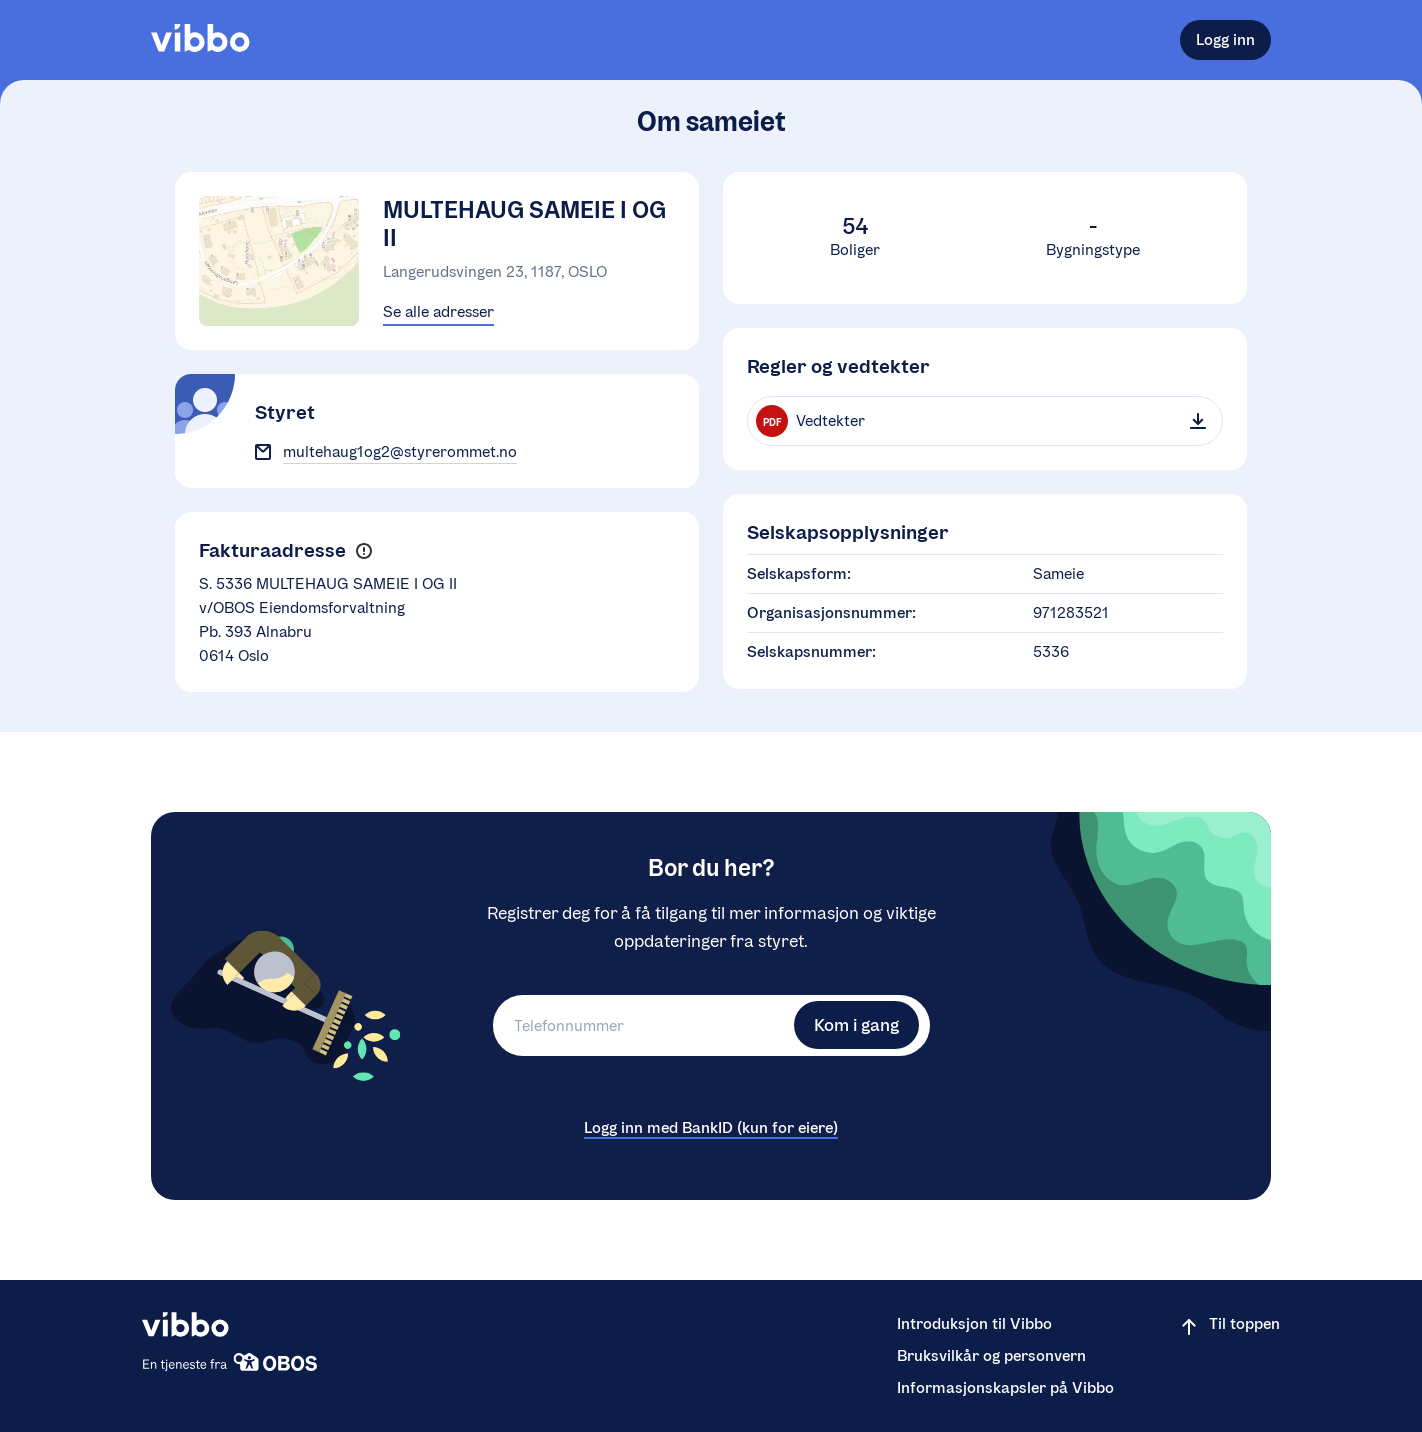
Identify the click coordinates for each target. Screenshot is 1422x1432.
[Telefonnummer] (641, 1025)
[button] (363, 551)
